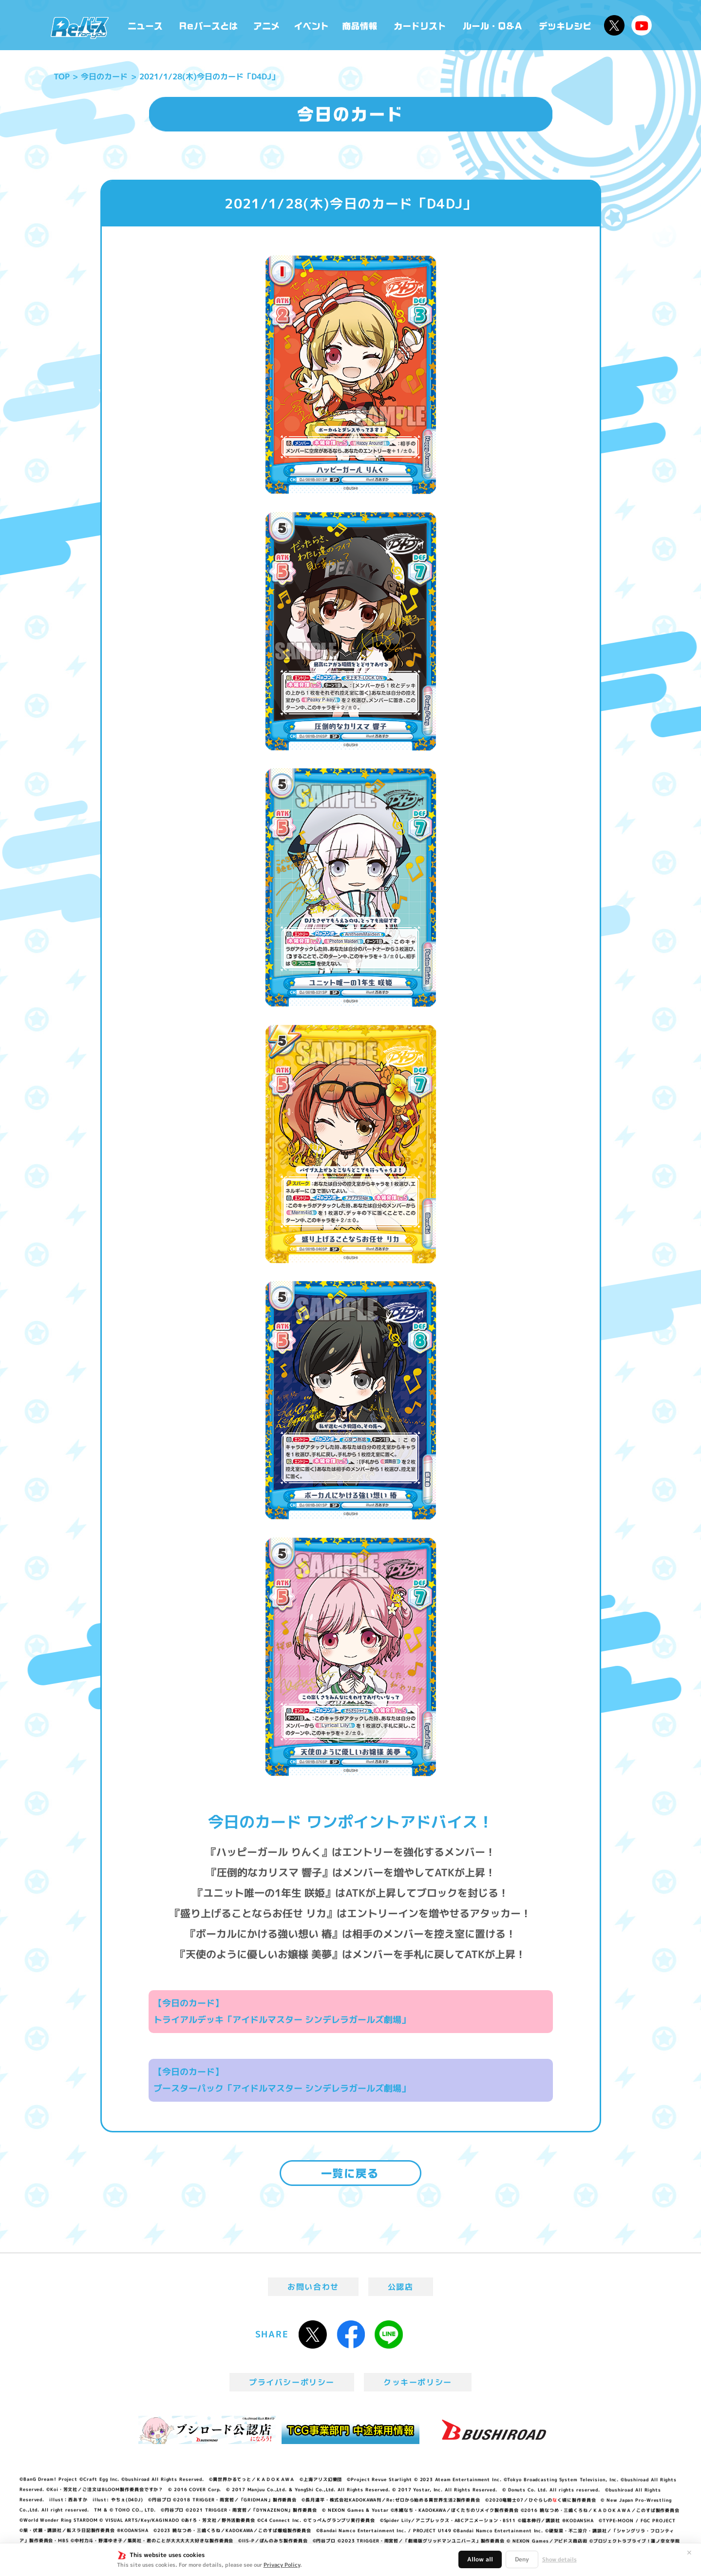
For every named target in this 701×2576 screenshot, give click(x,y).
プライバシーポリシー (292, 2382)
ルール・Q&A (493, 25)
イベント (311, 25)
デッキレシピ (565, 25)
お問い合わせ (313, 2286)
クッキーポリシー (417, 2382)
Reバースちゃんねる (641, 25)
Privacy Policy (282, 2565)
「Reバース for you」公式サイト (80, 28)
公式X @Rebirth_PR (614, 25)
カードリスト (420, 25)
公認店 (401, 2286)
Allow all (480, 2559)
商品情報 (360, 25)
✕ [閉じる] (689, 2553)
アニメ (267, 25)
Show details (559, 2559)
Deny (522, 2559)
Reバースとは (208, 25)
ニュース (145, 25)
